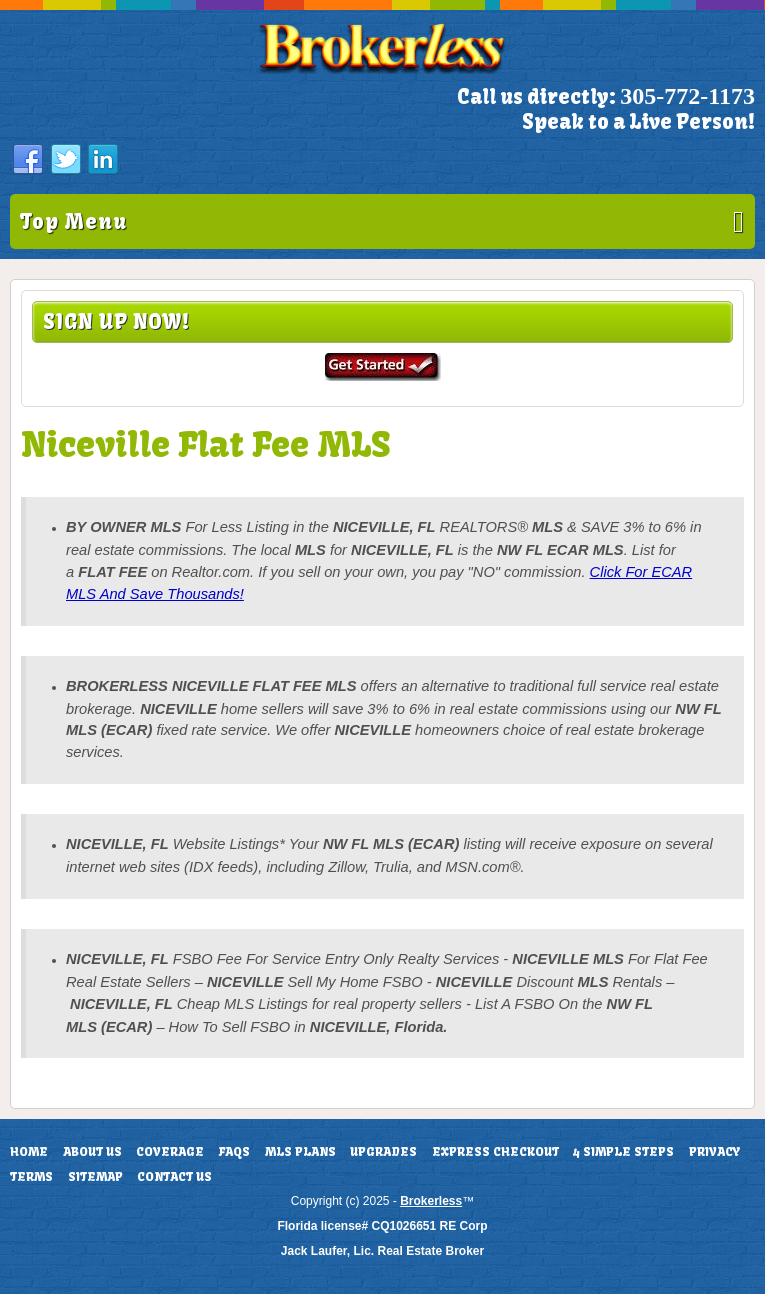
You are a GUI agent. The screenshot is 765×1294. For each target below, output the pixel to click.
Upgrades (383, 1152)
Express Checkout (495, 1152)
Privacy (714, 1152)
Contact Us (174, 1177)
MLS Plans (300, 1152)
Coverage (170, 1152)
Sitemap (95, 1177)
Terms (31, 1177)
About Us (92, 1152)
